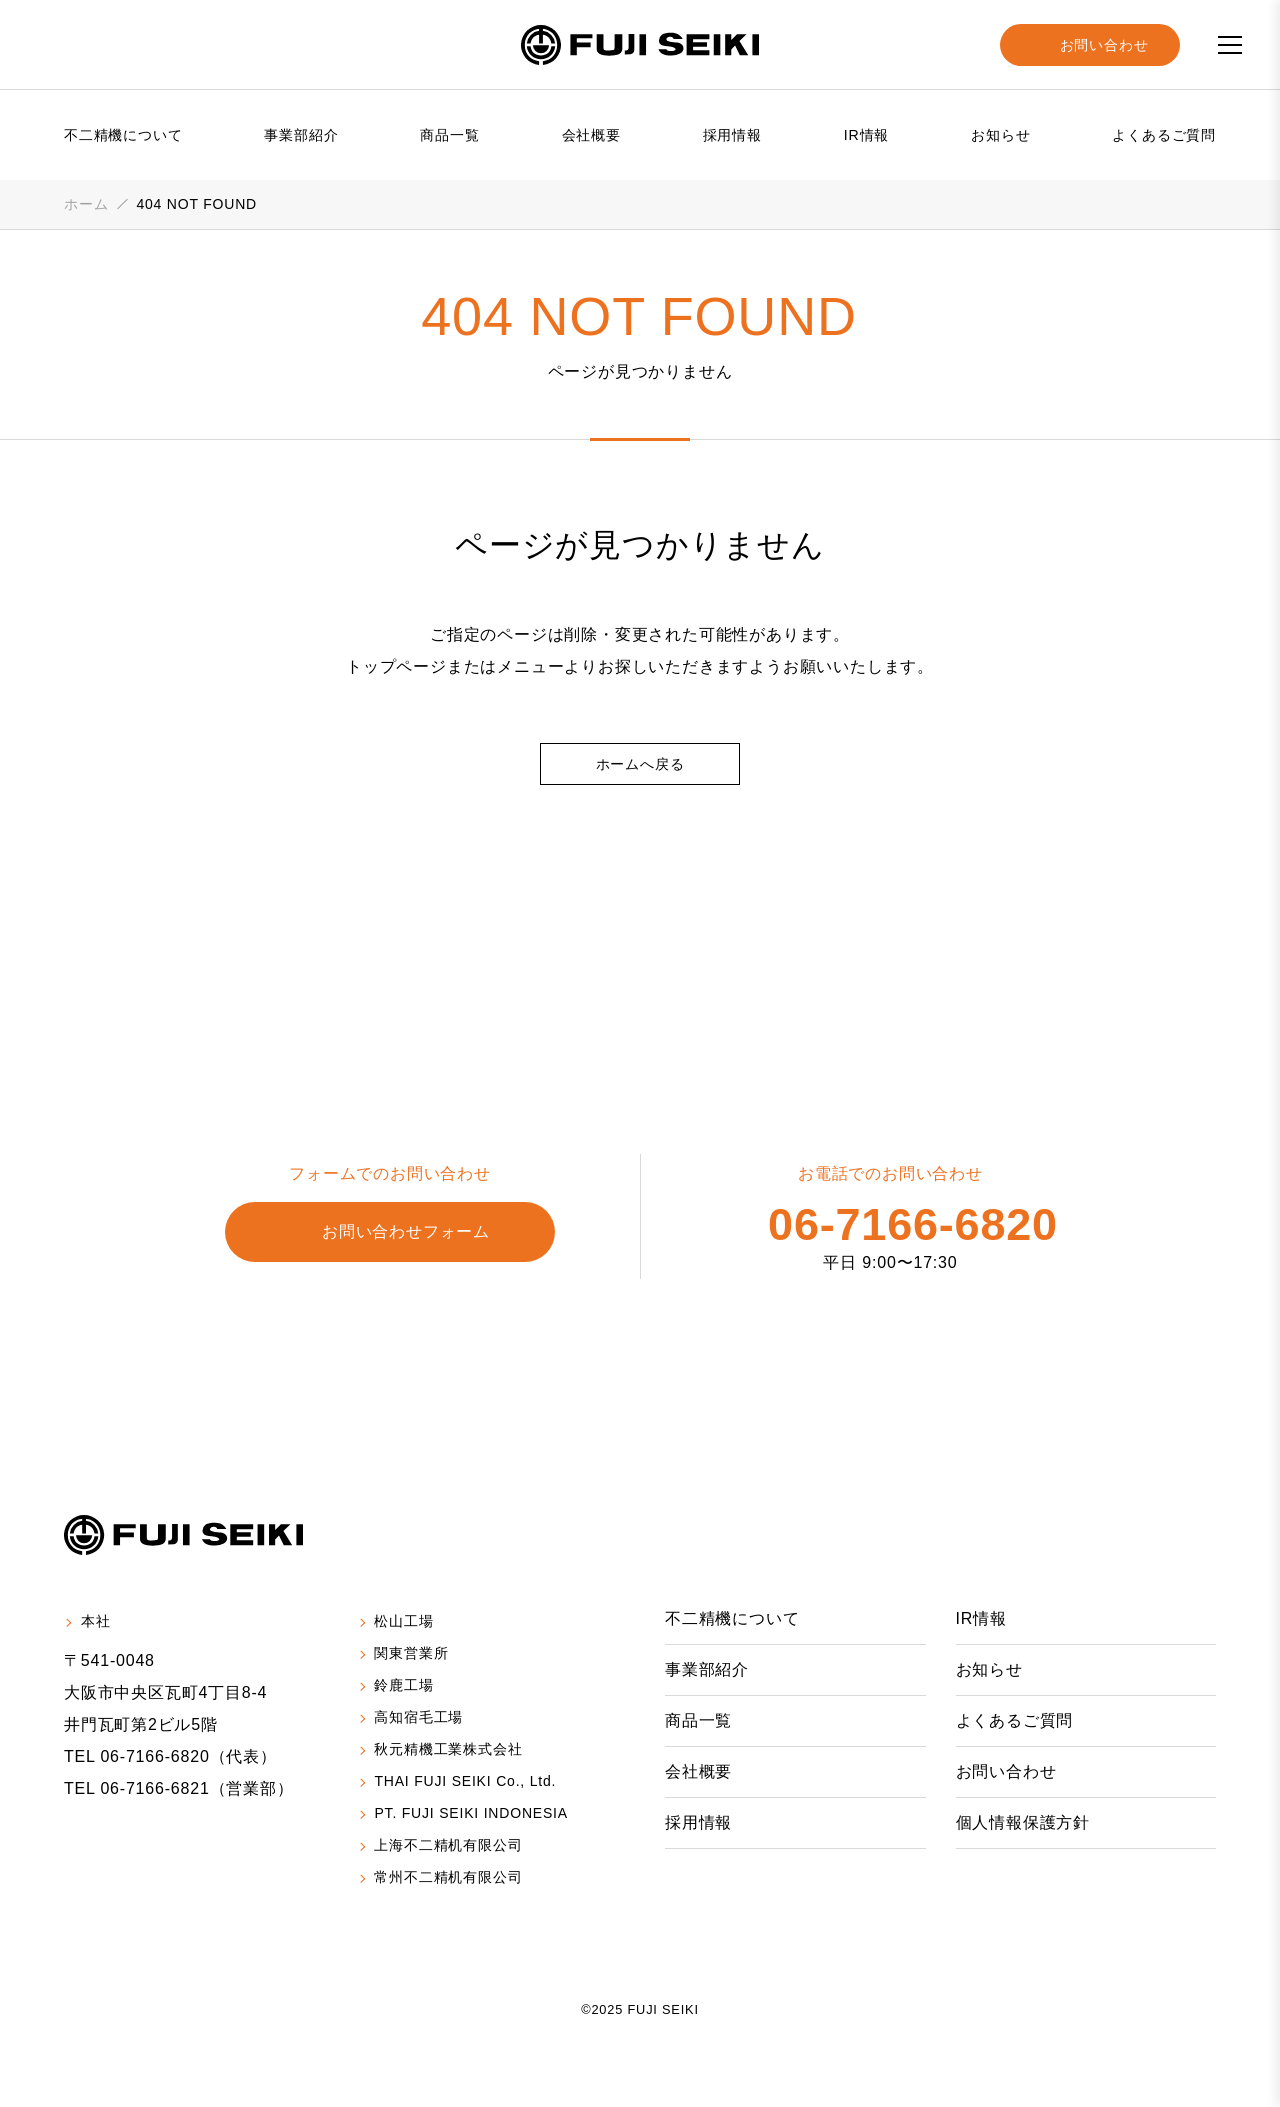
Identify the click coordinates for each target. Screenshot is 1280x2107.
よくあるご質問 (1164, 135)
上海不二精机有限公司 (451, 1848)
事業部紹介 (301, 135)
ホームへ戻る (640, 764)
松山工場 (406, 1622)
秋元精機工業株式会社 (451, 1751)
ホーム (86, 204)
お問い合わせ (1006, 1772)
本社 (96, 1622)
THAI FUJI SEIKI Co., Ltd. (465, 1783)
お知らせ (1000, 135)
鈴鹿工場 (406, 1687)
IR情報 (866, 135)
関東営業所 (414, 1655)
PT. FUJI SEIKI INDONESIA (469, 1816)
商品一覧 (449, 135)
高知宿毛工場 (421, 1719)
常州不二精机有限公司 (451, 1880)
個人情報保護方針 (1023, 1823)
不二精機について (123, 135)
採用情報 (732, 135)
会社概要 (591, 135)
